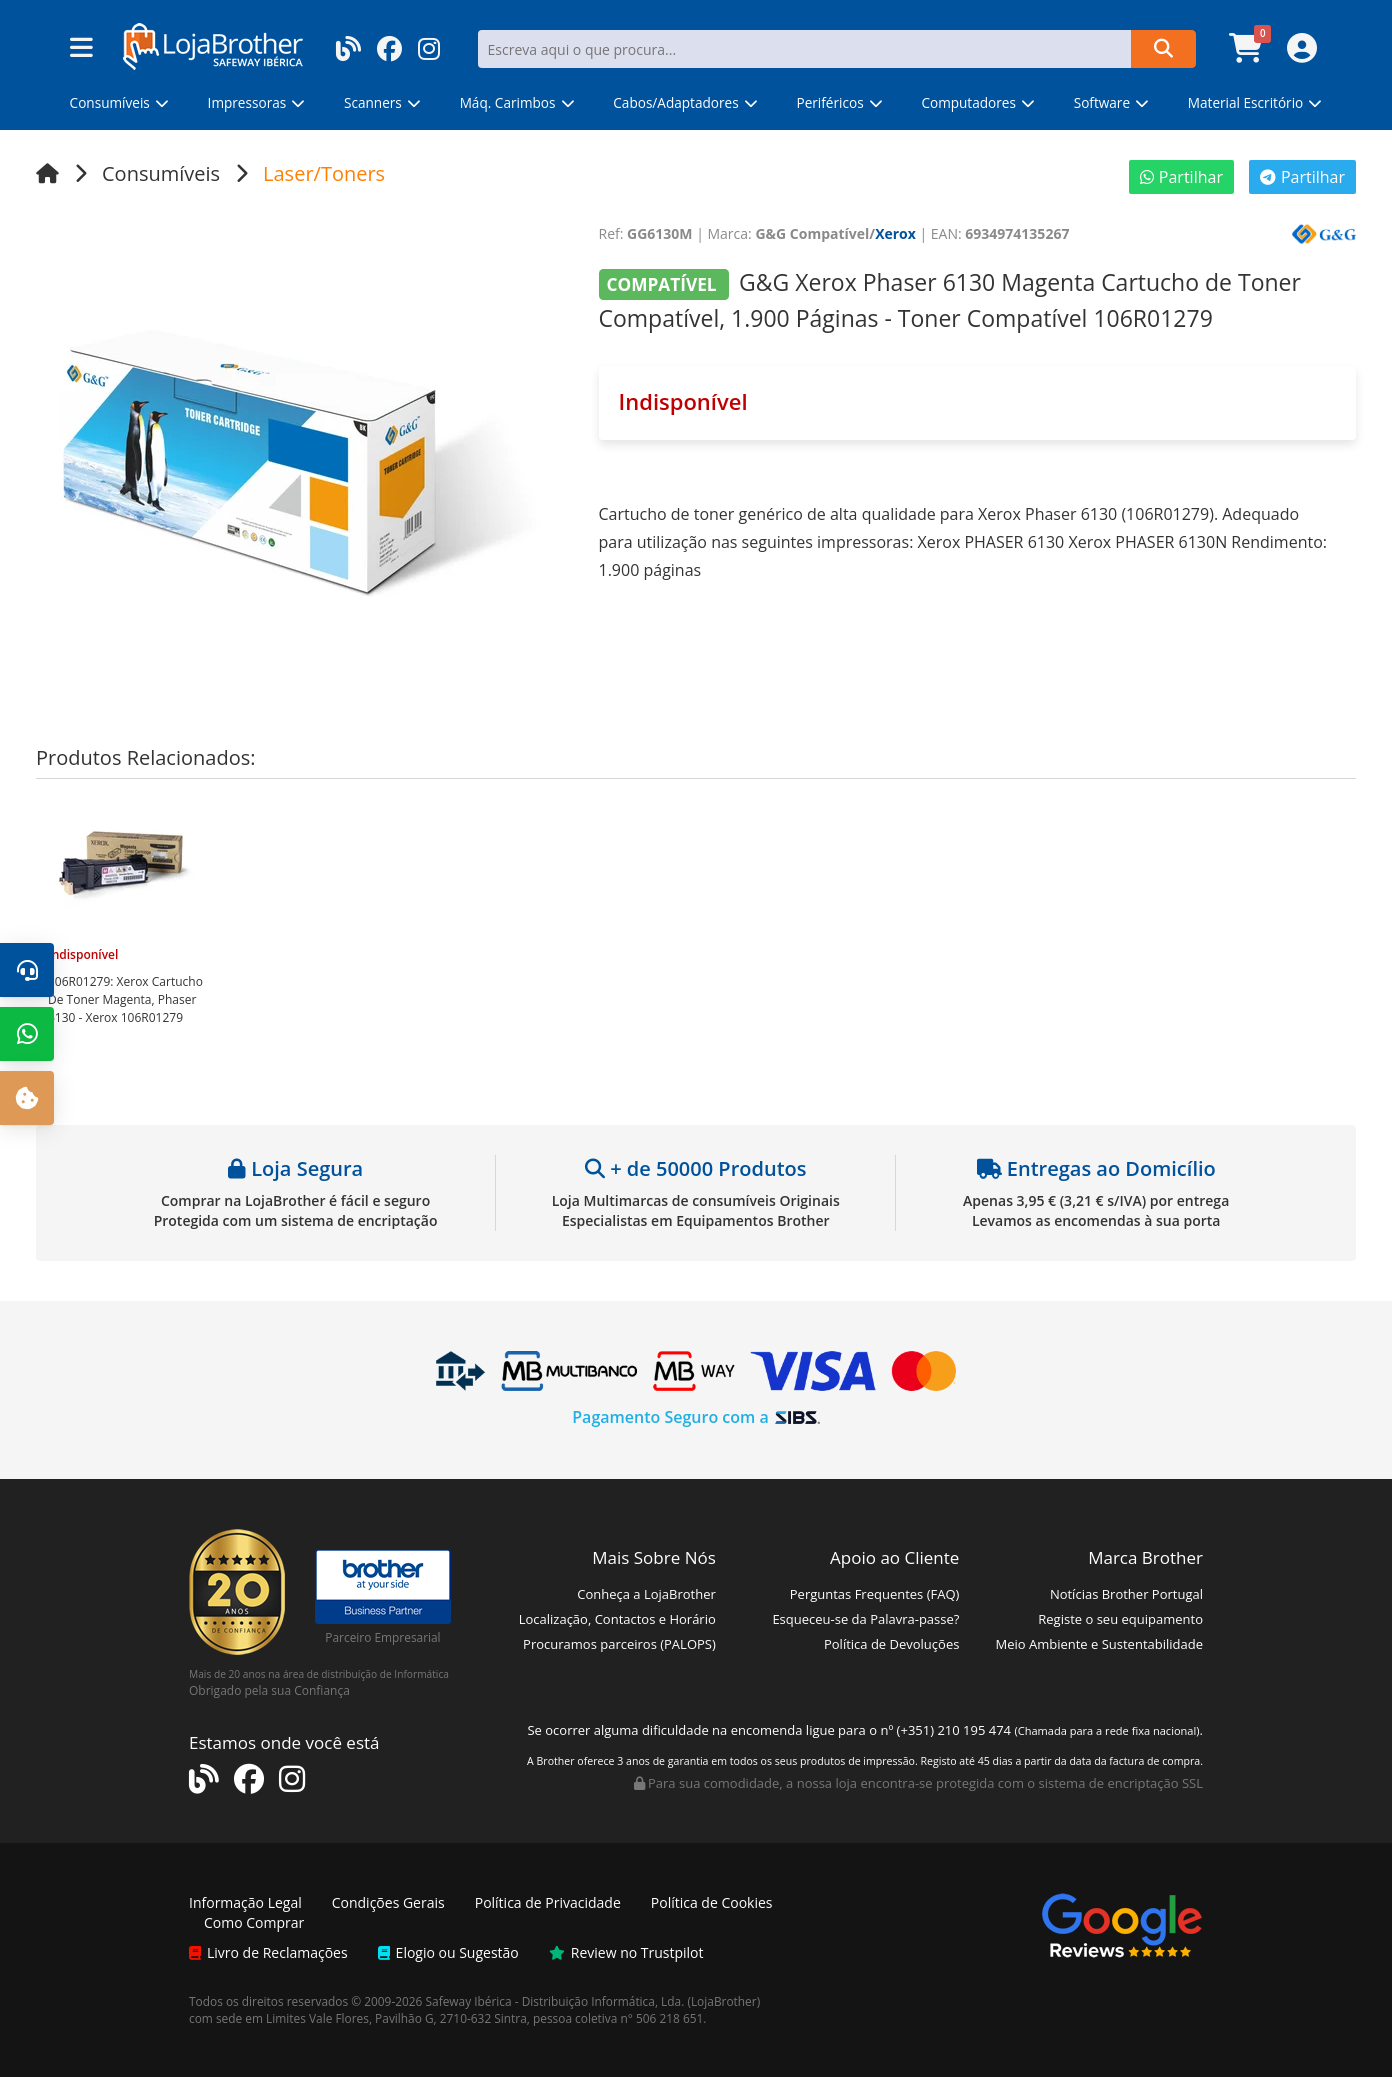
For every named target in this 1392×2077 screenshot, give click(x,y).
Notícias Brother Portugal (1126, 1594)
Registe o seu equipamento (1120, 1619)
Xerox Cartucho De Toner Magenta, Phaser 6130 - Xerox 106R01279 (125, 999)
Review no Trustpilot (626, 1952)
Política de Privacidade (548, 1902)
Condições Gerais (388, 1902)
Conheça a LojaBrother (646, 1594)
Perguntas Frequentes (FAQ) (875, 1594)
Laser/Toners (324, 173)
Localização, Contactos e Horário (617, 1619)
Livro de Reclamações (268, 1952)
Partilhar (1181, 177)
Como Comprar (254, 1922)
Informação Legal (245, 1902)
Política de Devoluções (891, 1644)
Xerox (895, 233)
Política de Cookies (712, 1902)
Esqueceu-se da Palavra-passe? (865, 1619)
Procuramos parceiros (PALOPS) (619, 1644)
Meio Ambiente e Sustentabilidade (1099, 1644)
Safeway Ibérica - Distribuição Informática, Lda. (555, 2001)
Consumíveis (161, 173)
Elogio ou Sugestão (448, 1952)
